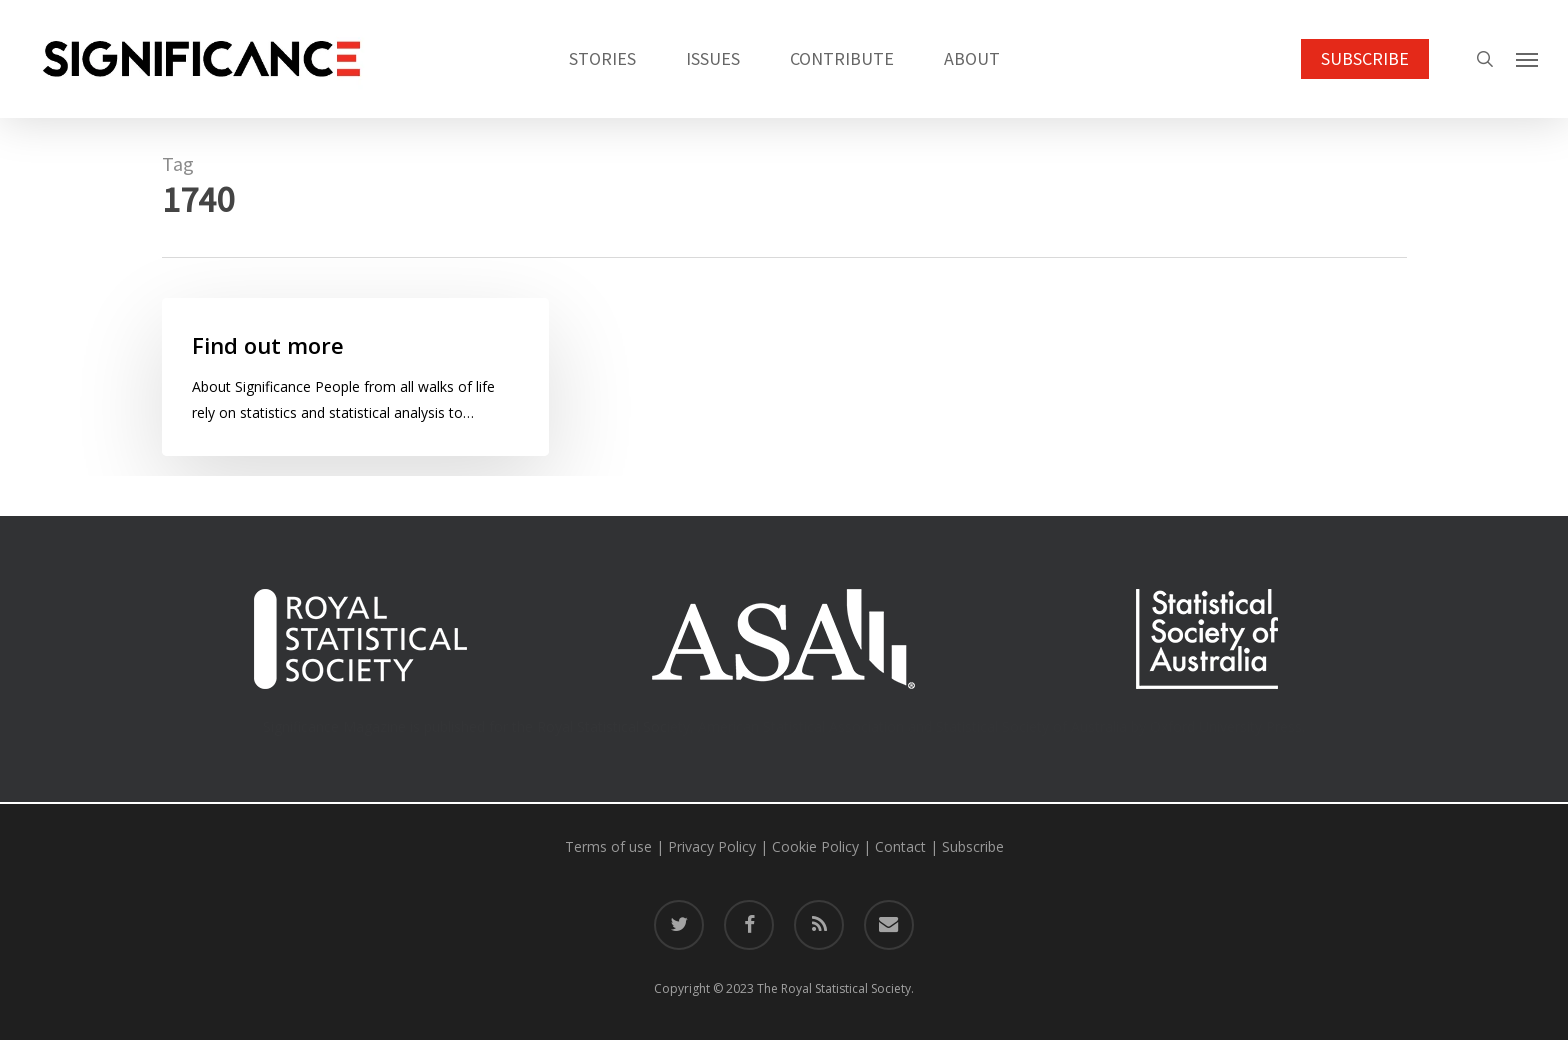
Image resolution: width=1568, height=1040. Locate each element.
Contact (900, 846)
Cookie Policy (815, 846)
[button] (1528, 59)
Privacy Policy (712, 846)
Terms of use (608, 846)
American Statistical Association (801, 726)
